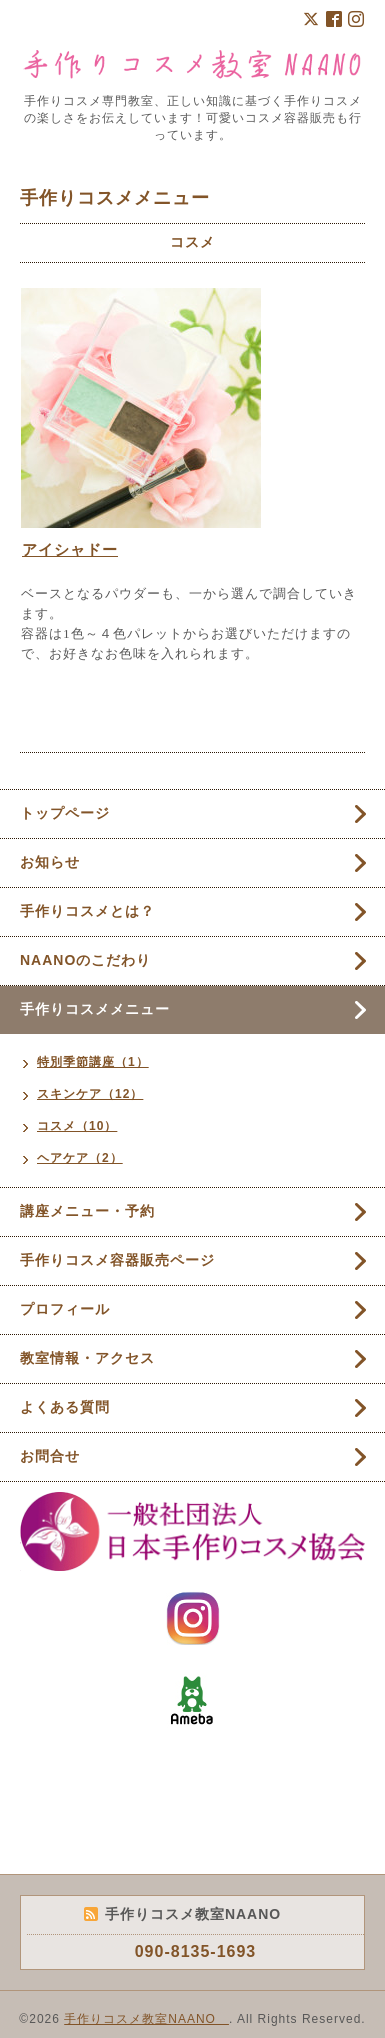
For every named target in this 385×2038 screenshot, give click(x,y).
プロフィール (65, 1309)
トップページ (65, 813)
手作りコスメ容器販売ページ (117, 1260)
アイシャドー (70, 549)
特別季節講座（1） (93, 1062)
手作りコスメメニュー (95, 1009)
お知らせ (50, 862)
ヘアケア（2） (80, 1158)
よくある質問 (65, 1407)
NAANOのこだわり (85, 960)
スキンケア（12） (90, 1094)
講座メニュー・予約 (87, 1211)
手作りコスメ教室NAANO (146, 2019)
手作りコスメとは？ (87, 911)
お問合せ (50, 1456)
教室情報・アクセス (87, 1358)
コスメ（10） (77, 1126)
